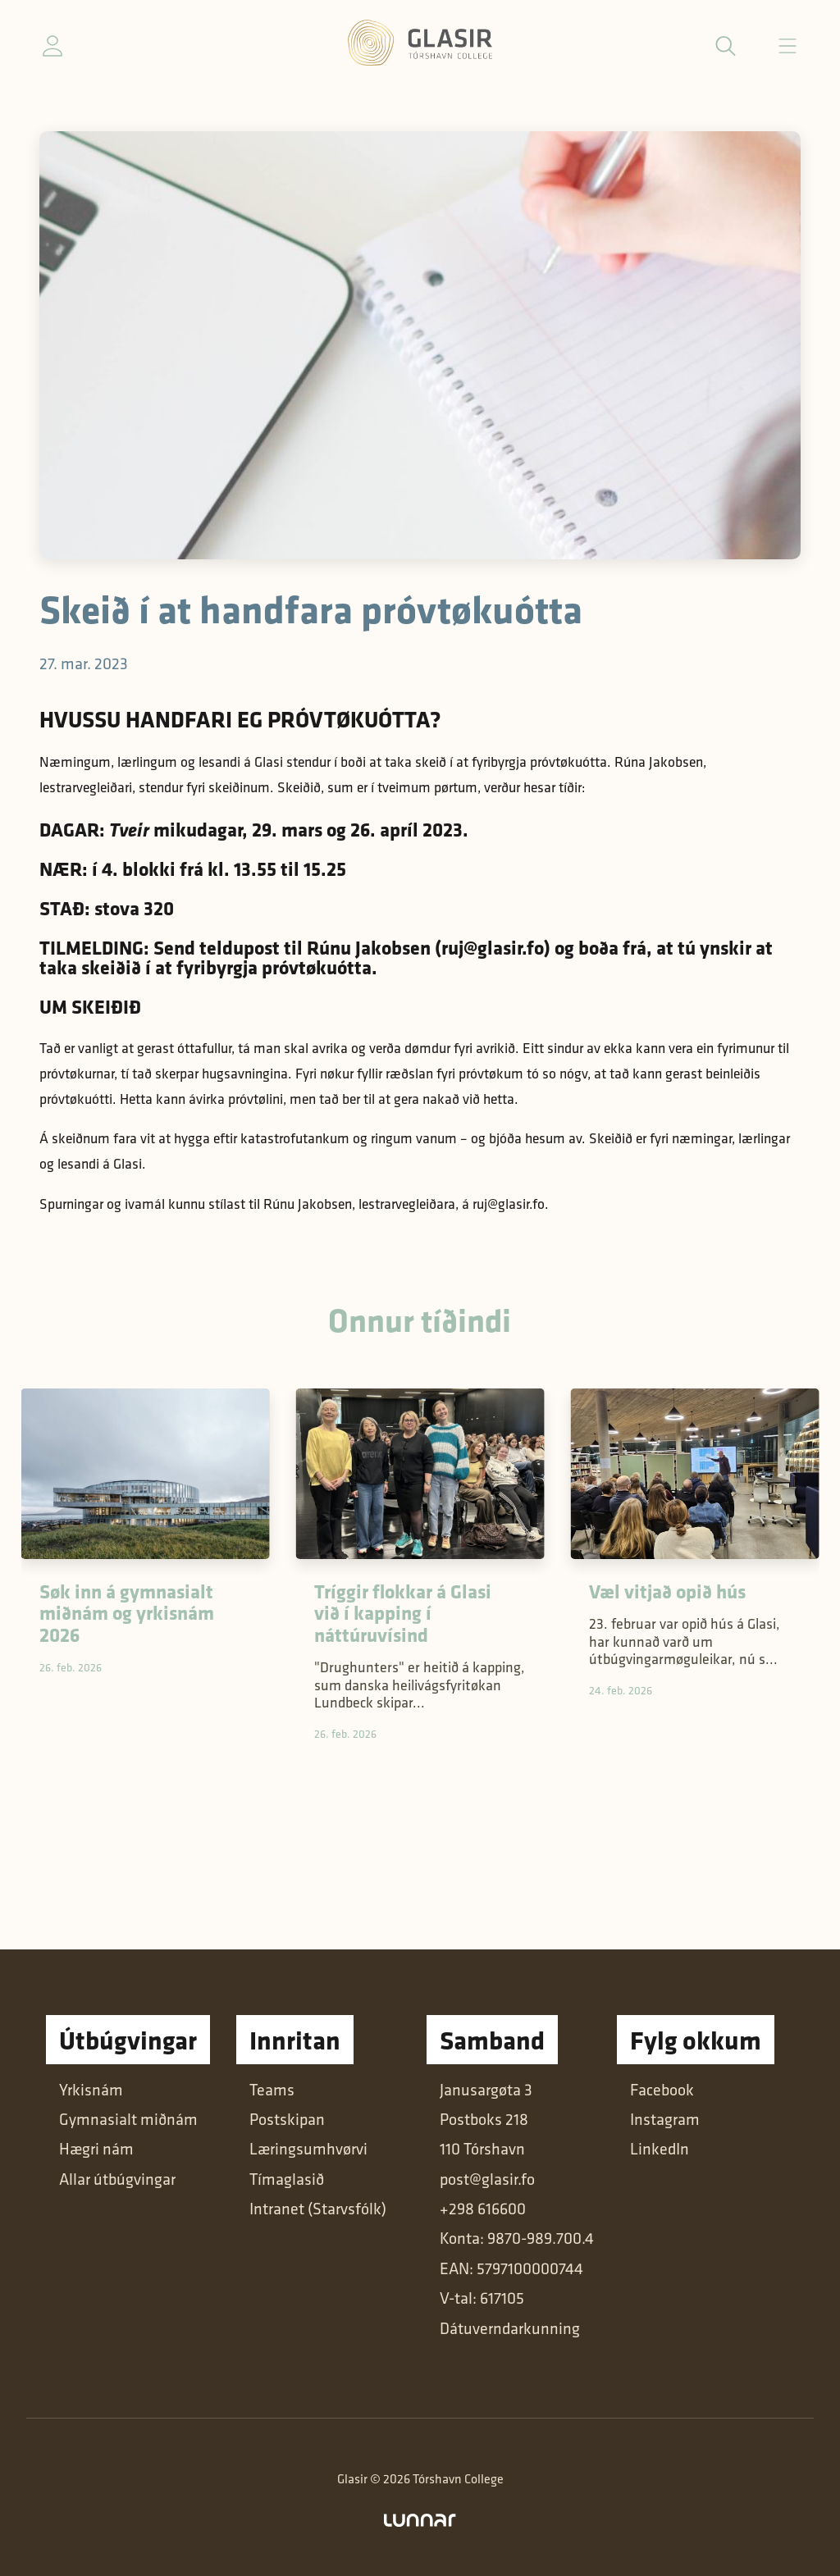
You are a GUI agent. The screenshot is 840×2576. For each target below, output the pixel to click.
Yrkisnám (91, 2089)
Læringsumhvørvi (308, 2148)
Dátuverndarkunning (510, 2328)
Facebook (662, 2089)
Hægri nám (96, 2148)
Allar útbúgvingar (117, 2179)
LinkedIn (659, 2148)
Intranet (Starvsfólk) (317, 2208)
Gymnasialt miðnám (128, 2119)
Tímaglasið (286, 2179)
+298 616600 (483, 2208)
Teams (271, 2089)
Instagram (665, 2119)
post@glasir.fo (487, 2179)
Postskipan (287, 2119)
